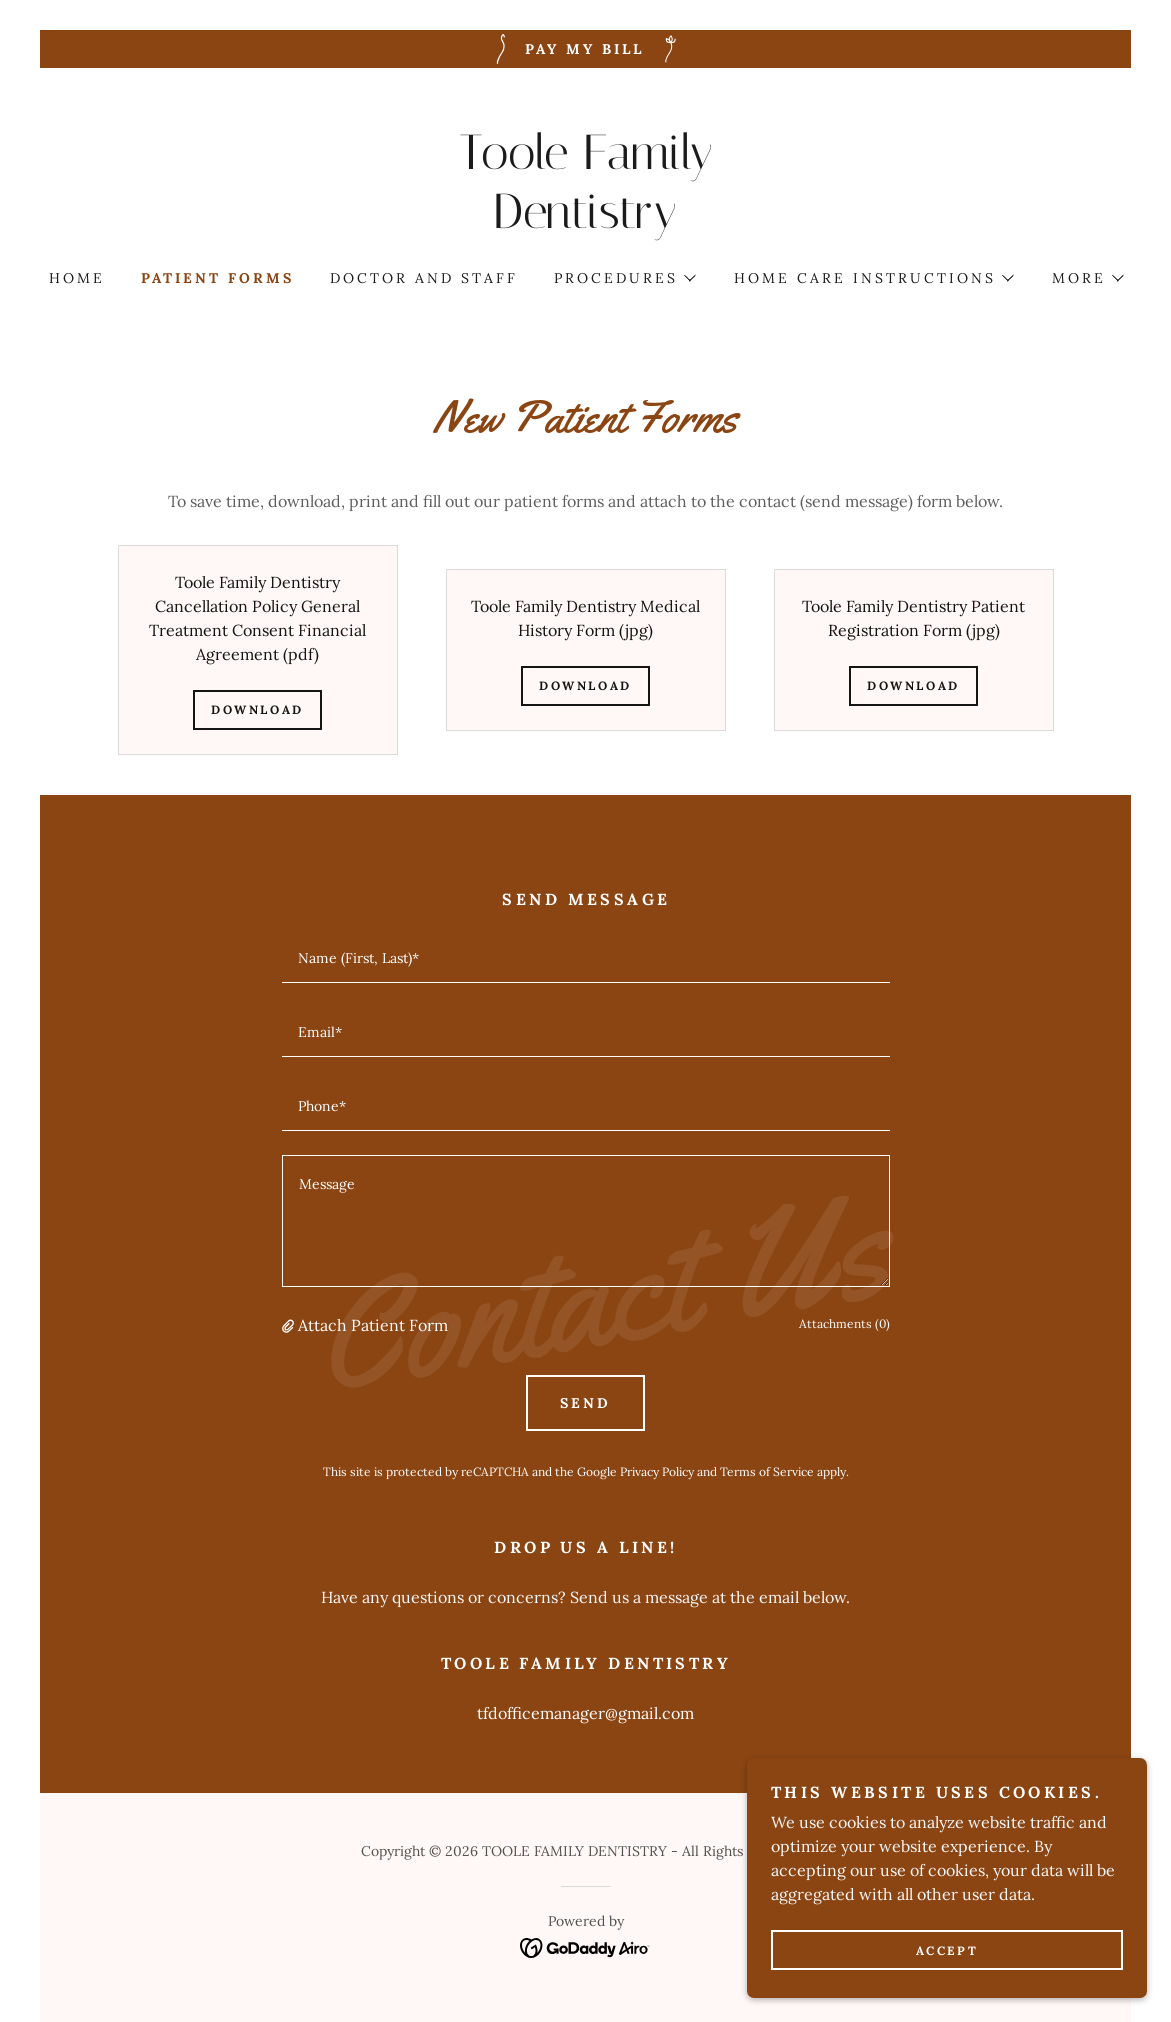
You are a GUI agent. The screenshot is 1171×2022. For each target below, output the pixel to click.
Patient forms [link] (217, 278)
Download (257, 709)
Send (585, 1403)
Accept (947, 1950)
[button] (624, 278)
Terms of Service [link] (767, 1471)
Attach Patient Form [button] (373, 1325)
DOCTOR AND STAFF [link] (424, 278)
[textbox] (586, 958)
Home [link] (77, 278)
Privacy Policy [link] (657, 1471)
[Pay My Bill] (585, 49)
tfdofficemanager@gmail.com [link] (585, 1713)
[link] (585, 222)
